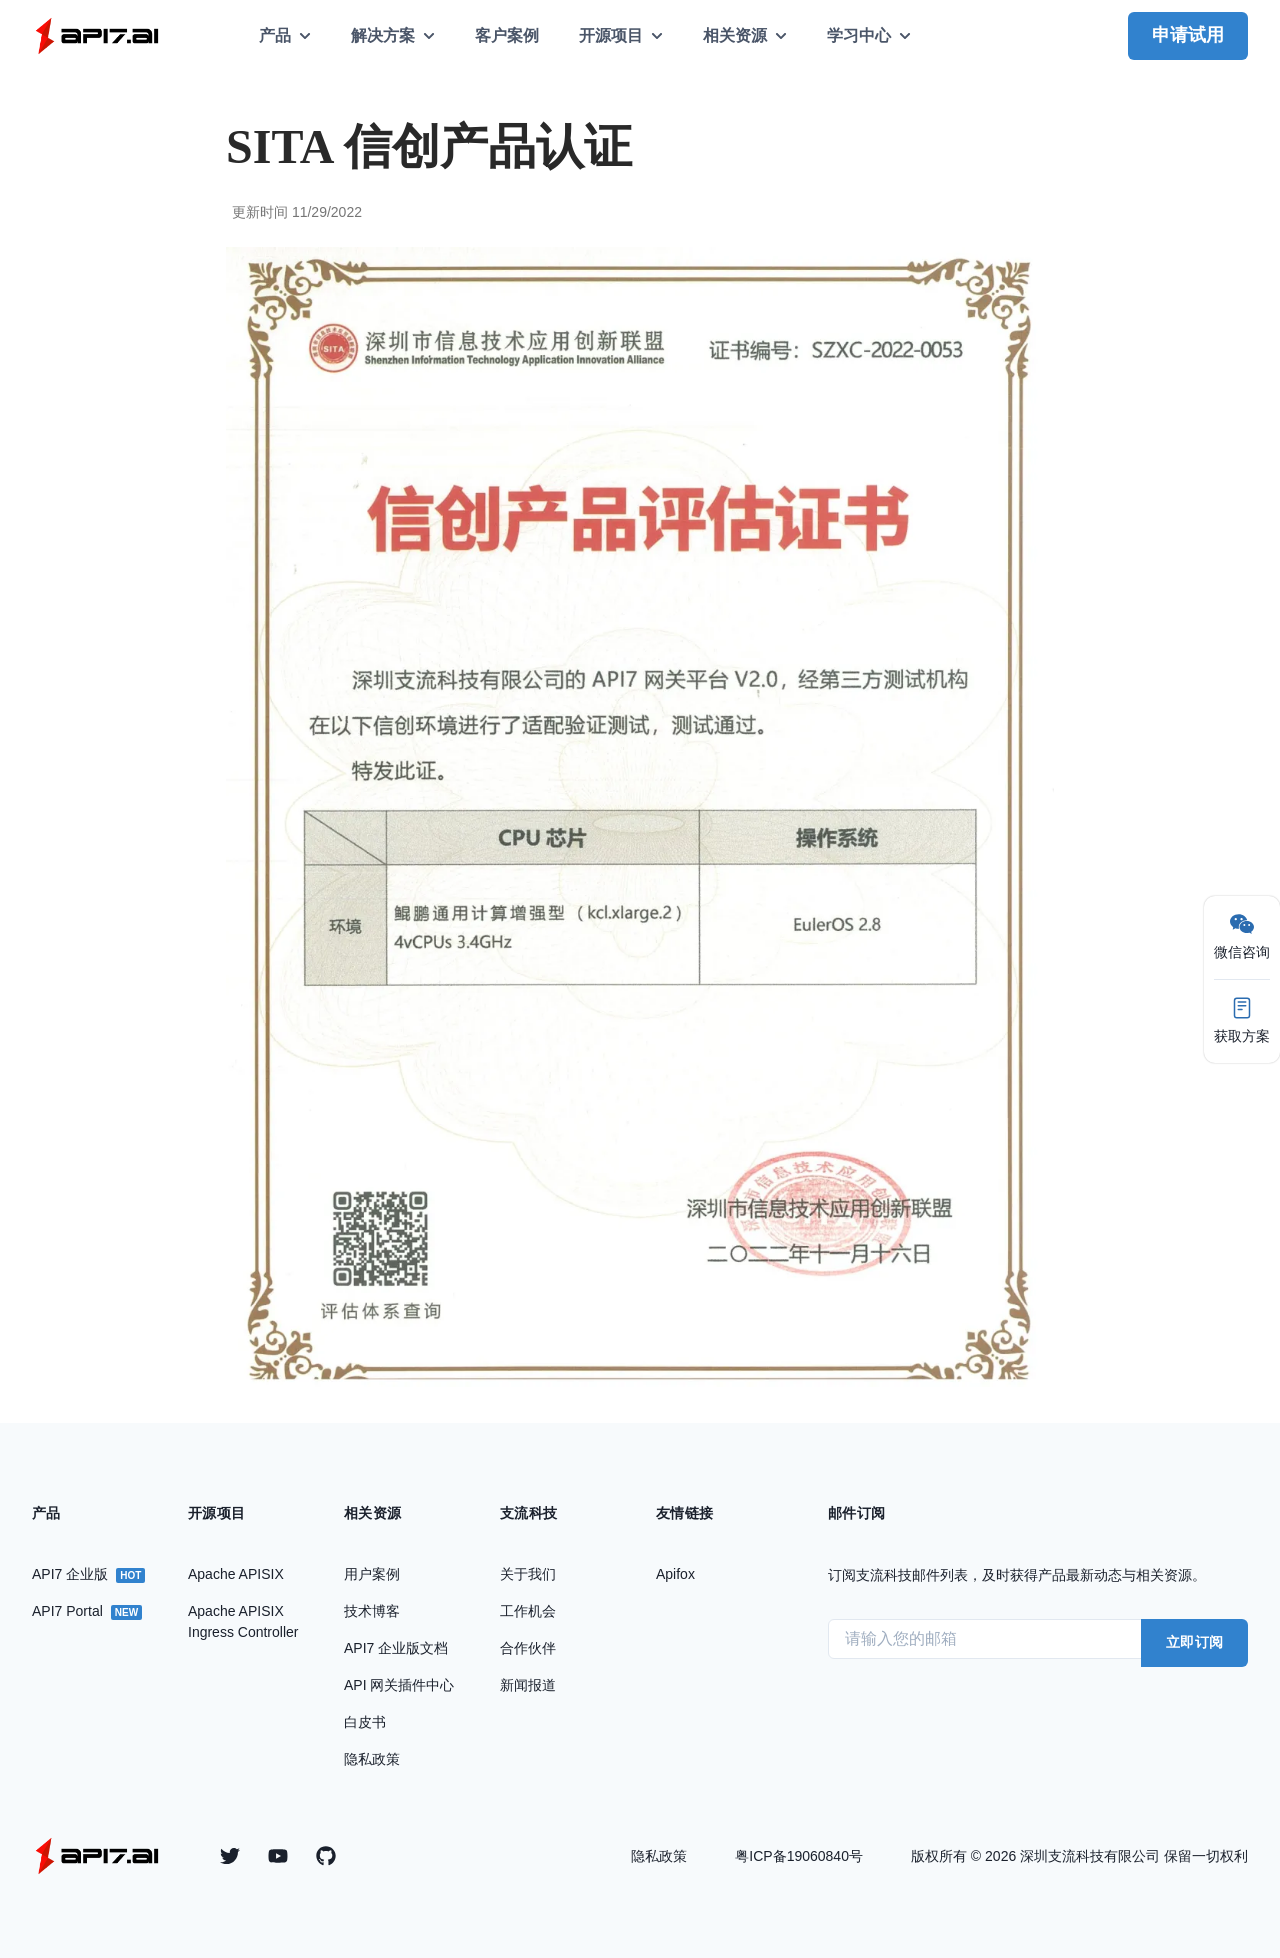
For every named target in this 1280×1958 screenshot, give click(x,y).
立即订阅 (1194, 1642)
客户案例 (507, 35)
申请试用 (1188, 35)
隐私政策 (659, 1856)
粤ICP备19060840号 (799, 1856)
